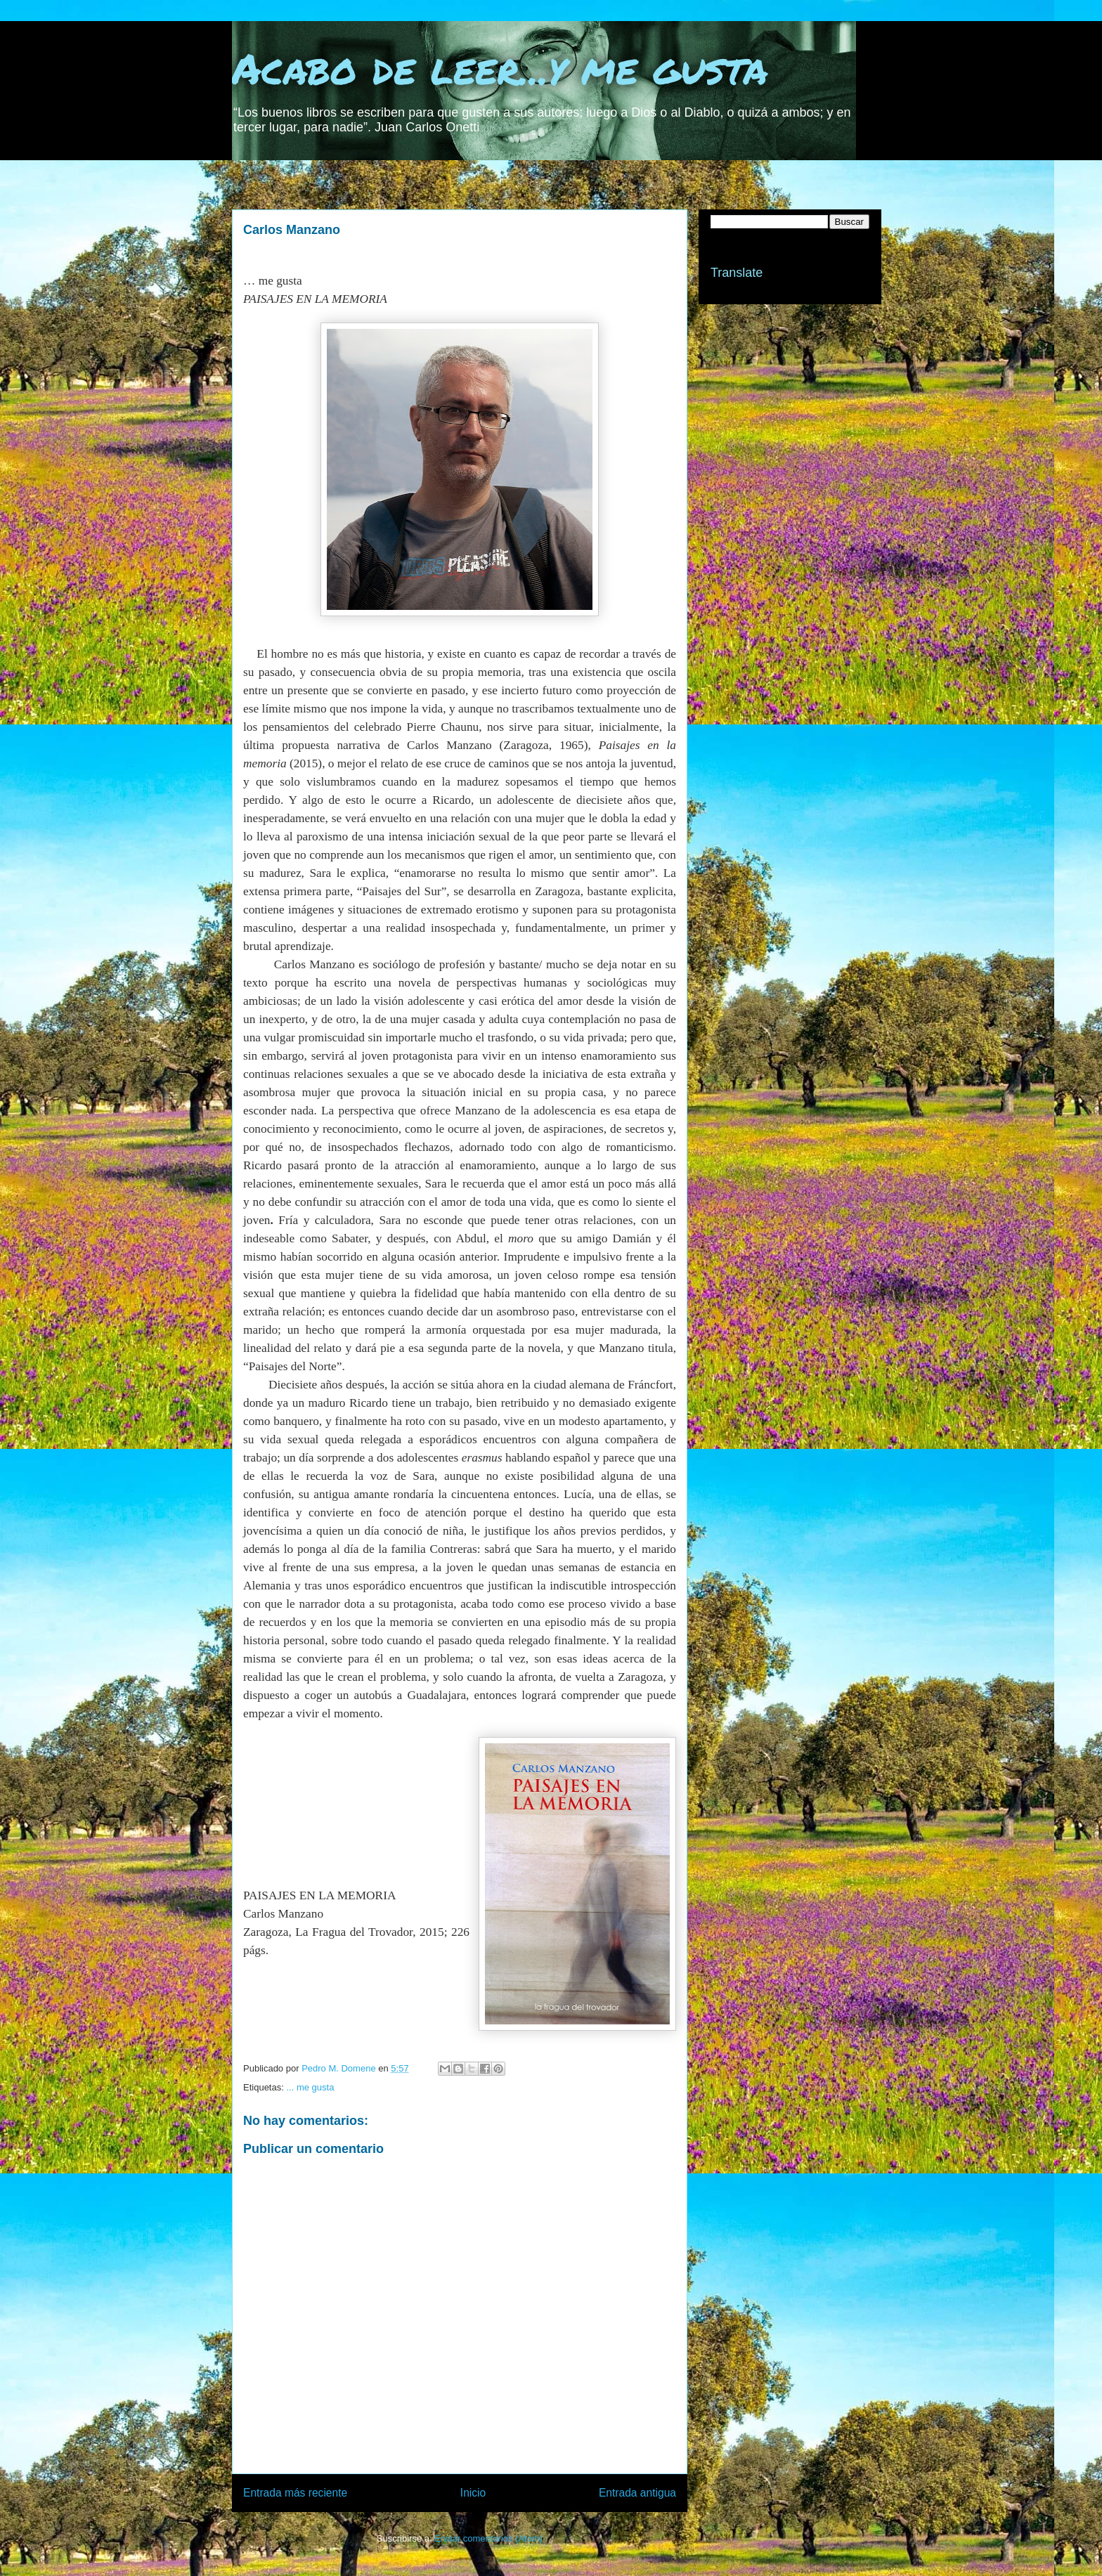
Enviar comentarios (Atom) (488, 2538)
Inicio (473, 2493)
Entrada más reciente (295, 2493)
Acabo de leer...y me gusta (500, 67)
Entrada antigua (637, 2493)
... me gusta (310, 2087)
